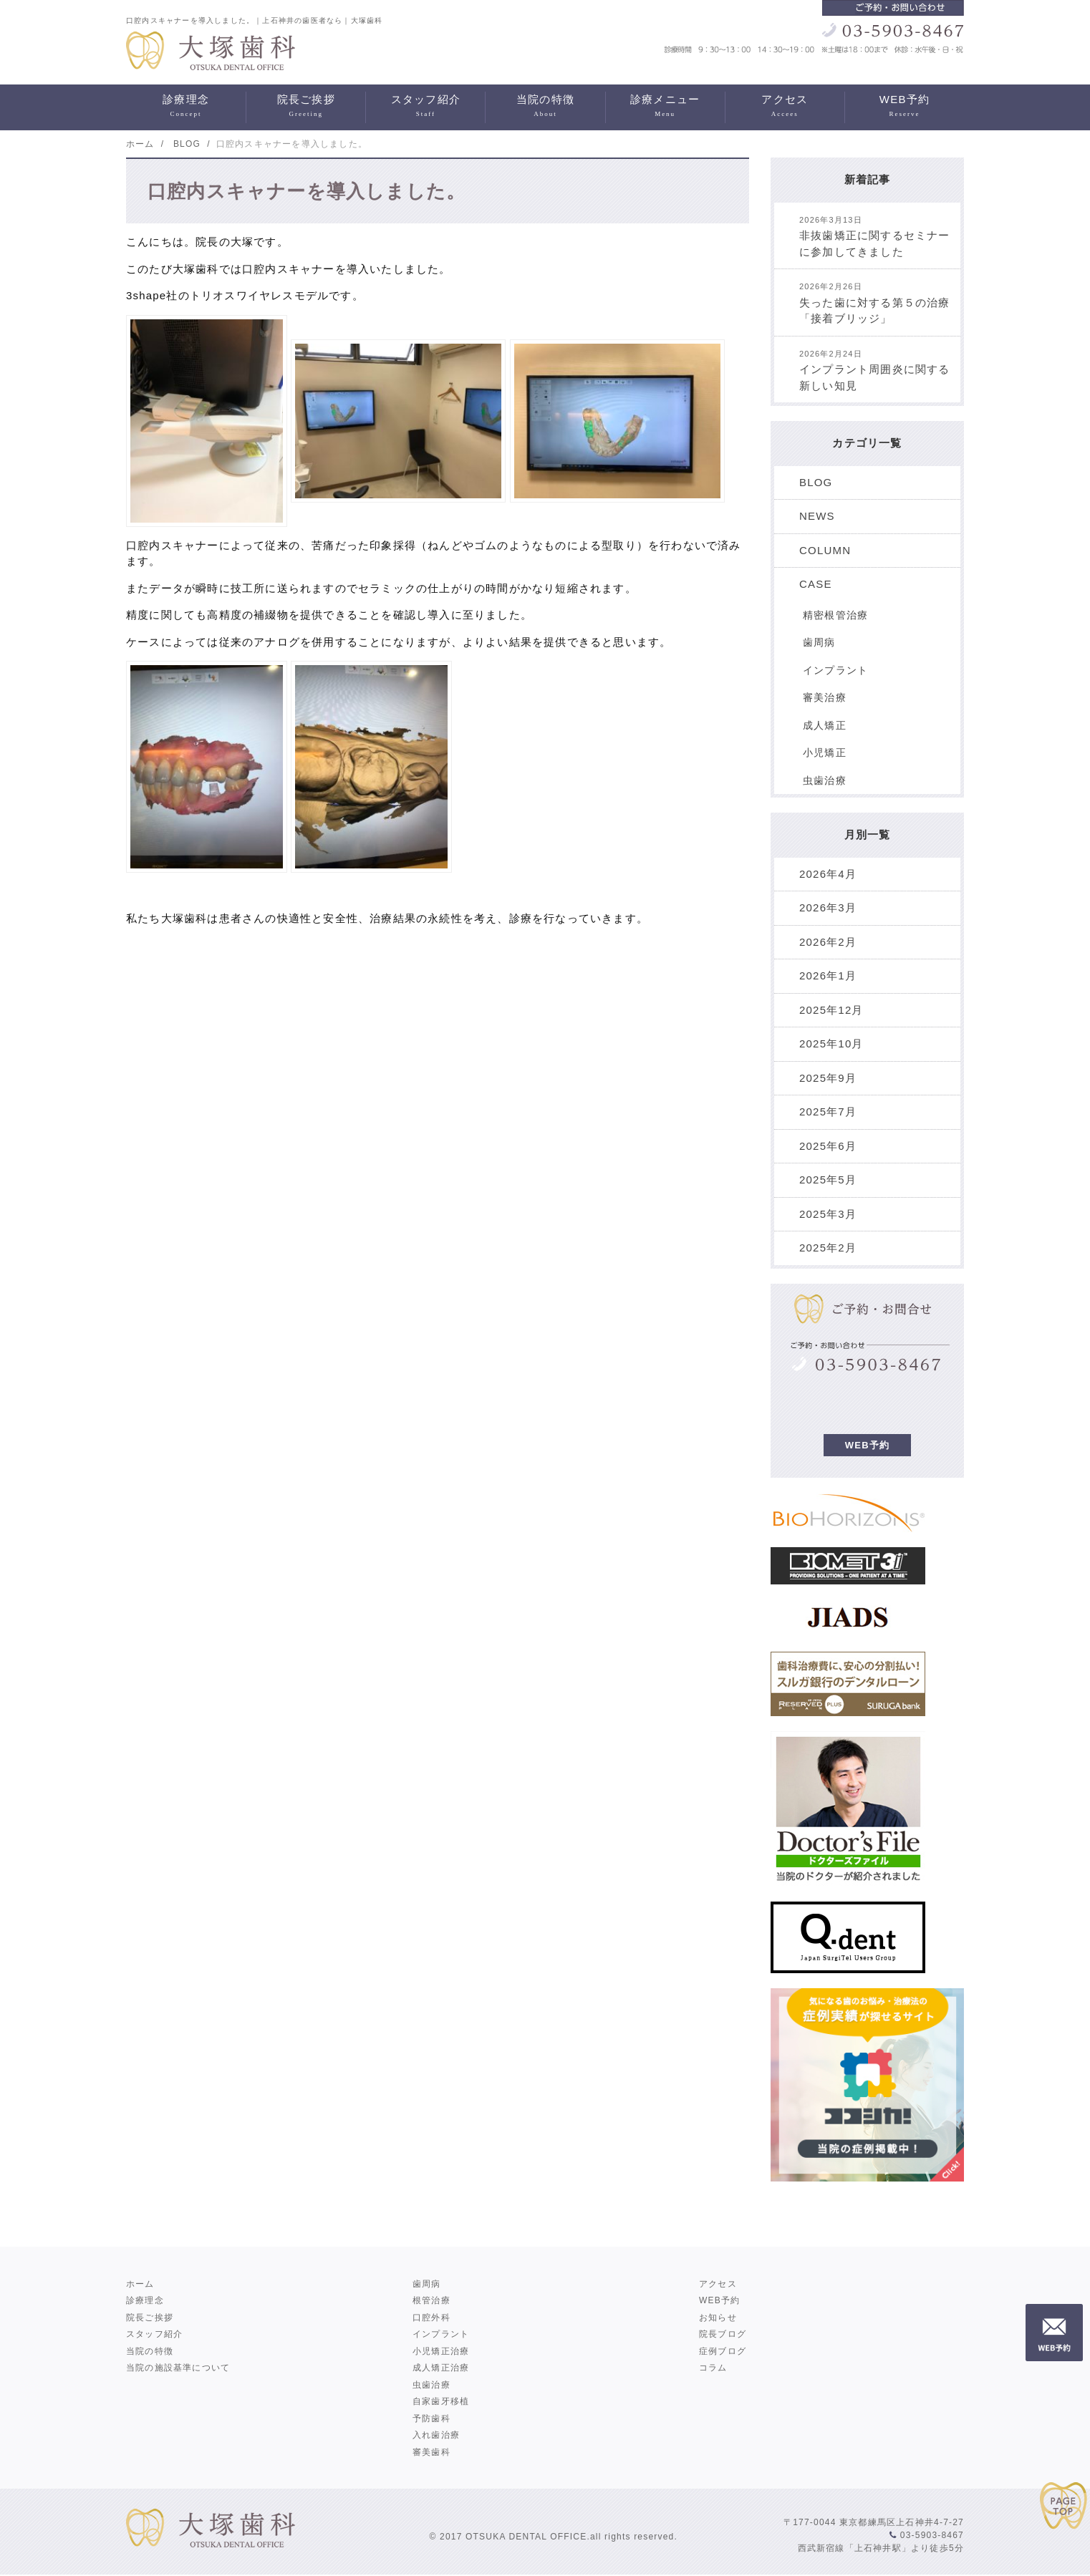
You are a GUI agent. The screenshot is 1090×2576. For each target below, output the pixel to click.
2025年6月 (828, 1146)
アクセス (784, 107)
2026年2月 (828, 942)
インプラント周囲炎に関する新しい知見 (874, 370)
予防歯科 (431, 2418)
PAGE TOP (1065, 2509)
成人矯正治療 (441, 2368)
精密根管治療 (835, 615)
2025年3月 (828, 1214)
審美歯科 (431, 2452)
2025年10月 (831, 1043)
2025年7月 (828, 1111)
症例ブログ (722, 2351)
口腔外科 (431, 2318)
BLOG (815, 482)
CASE (815, 584)
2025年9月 (828, 1078)
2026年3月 (828, 907)
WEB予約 (904, 107)
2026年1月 (828, 975)
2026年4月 (828, 874)
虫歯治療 (825, 780)
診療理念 (186, 107)
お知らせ (718, 2318)
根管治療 (431, 2300)
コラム (713, 2368)
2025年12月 (831, 1010)
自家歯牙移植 (441, 2401)
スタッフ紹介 (425, 107)
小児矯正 (825, 752)
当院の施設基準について (178, 2368)
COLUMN (825, 550)
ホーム (140, 2284)
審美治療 (825, 697)
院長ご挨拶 (305, 107)
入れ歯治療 (436, 2435)
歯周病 (819, 642)
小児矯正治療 (441, 2351)
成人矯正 (825, 725)
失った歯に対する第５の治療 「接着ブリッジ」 (879, 303)
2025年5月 (828, 1179)
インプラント (835, 670)
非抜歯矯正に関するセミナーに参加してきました (874, 237)
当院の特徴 (545, 107)
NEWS (817, 516)
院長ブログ (722, 2334)
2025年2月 (828, 1247)
